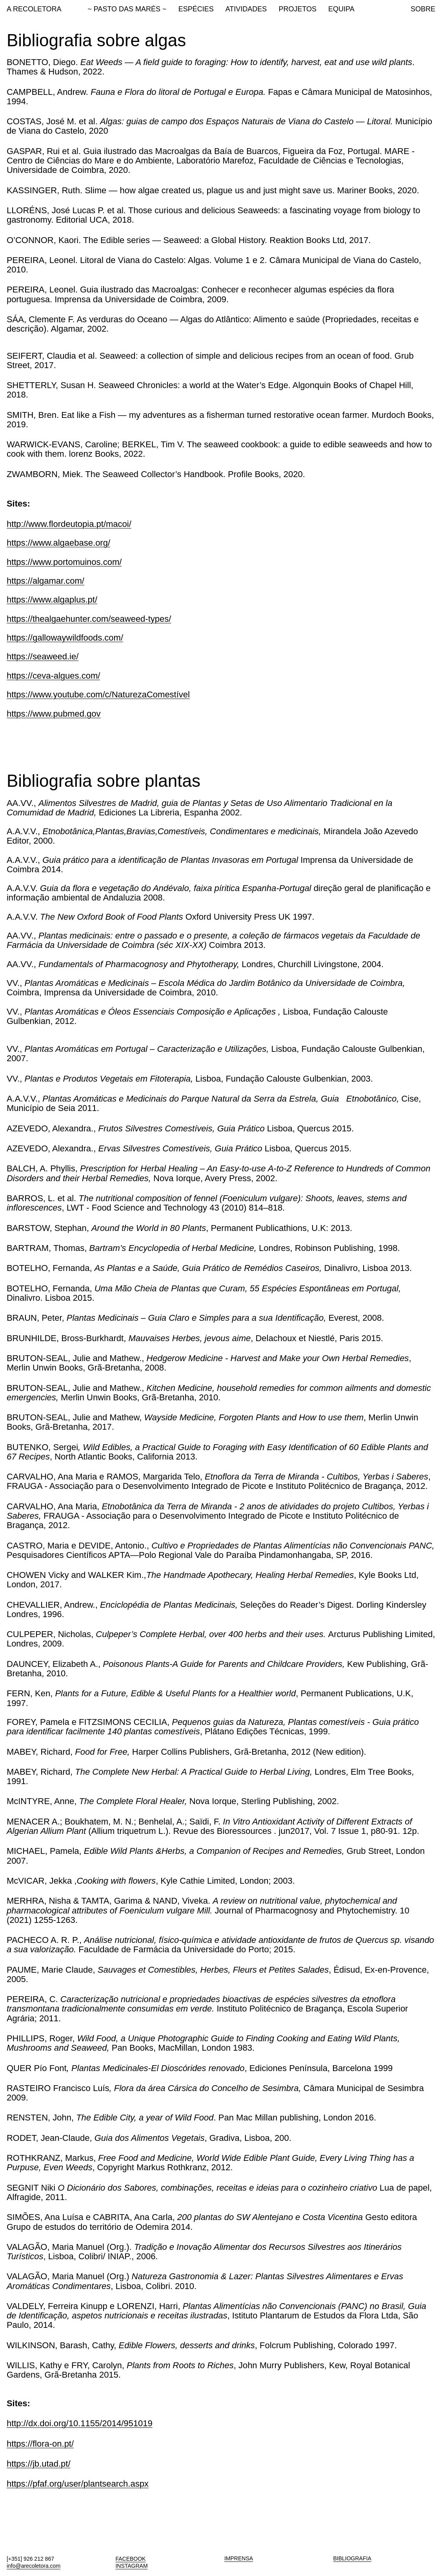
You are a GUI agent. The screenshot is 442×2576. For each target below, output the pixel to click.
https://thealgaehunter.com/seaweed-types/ (89, 619)
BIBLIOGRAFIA (352, 2558)
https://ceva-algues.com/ (53, 676)
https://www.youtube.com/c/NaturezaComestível (98, 694)
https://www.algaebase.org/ (58, 543)
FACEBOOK (130, 2559)
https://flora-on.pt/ (40, 2444)
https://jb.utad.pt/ (39, 2464)
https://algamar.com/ (45, 581)
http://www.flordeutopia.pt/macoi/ (69, 524)
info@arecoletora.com (33, 2566)
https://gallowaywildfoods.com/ (65, 638)
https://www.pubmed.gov (54, 714)
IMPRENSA (238, 2558)
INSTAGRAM (131, 2566)
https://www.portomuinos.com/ (64, 562)
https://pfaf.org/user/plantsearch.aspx (78, 2484)
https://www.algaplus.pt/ (52, 600)
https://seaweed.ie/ (42, 656)
